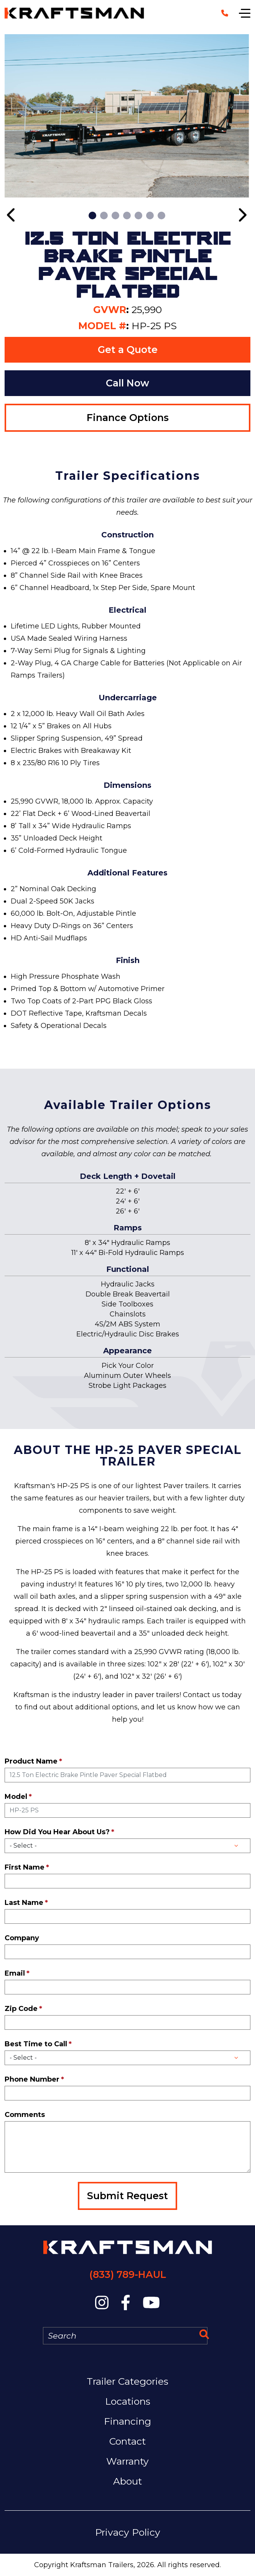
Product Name (31, 1761)
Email (15, 1973)
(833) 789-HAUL (127, 2274)
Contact (127, 2441)
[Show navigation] (244, 13)
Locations (127, 2401)
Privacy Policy (127, 2532)
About (127, 2481)
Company (22, 1938)
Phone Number (32, 2079)
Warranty (127, 2461)
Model (16, 1796)
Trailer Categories (127, 2381)
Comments (25, 2114)
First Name (24, 1867)
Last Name (24, 1902)
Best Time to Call (36, 2044)
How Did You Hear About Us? (57, 1832)
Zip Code (21, 2008)
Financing (127, 2421)
